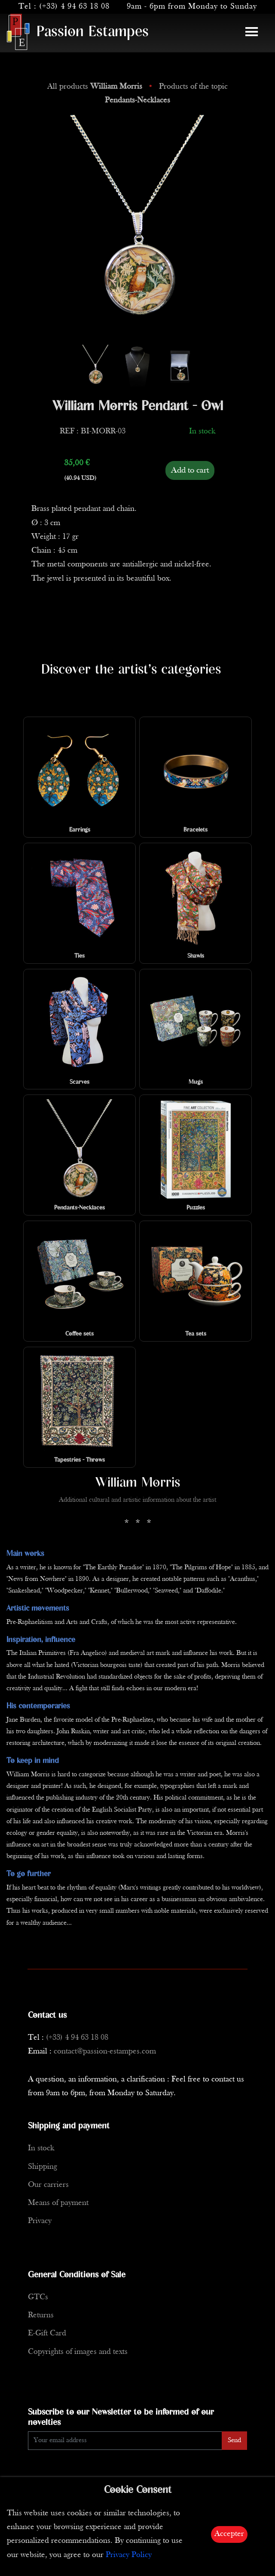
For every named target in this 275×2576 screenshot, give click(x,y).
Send (234, 2440)
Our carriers (48, 2185)
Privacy (40, 2221)
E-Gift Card (47, 2333)
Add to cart (190, 470)
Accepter (229, 2534)
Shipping (42, 2167)
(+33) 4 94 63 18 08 (74, 7)
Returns (41, 2315)
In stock (41, 2148)
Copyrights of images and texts (78, 2352)
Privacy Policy (129, 2555)
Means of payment (58, 2203)
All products (95, 87)
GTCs (38, 2297)
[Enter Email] (125, 2440)
